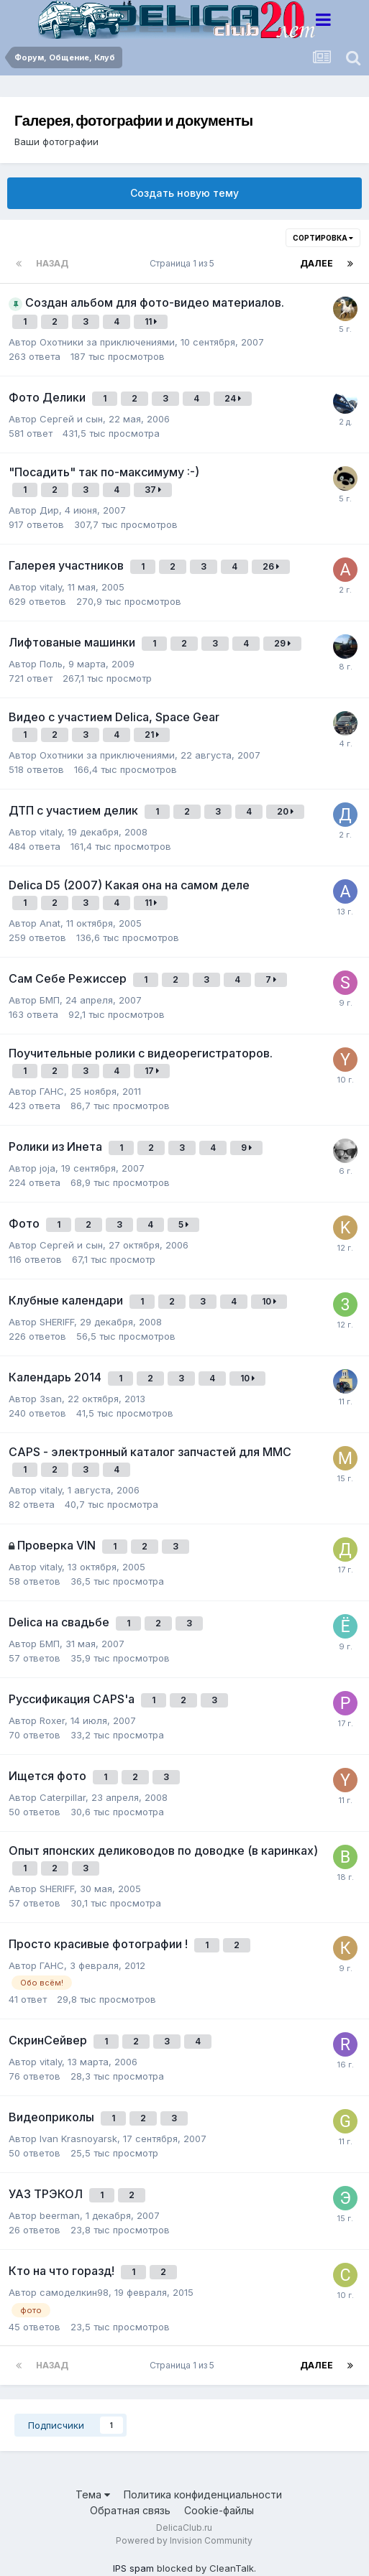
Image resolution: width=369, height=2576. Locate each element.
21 (152, 734)
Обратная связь (130, 2510)
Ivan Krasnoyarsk (78, 2138)
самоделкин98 (74, 2292)
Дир (49, 510)
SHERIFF (57, 1322)
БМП (50, 1000)
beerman (60, 2215)
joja (47, 1168)
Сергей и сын (71, 419)
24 (232, 398)
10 (269, 1301)
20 (285, 811)
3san (51, 1398)
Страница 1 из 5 (184, 263)
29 (282, 643)
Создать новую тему (184, 193)
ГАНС (52, 1091)
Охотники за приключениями (107, 342)
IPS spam (133, 2568)
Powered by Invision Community (184, 2540)
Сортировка (323, 237)
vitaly (51, 587)
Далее (316, 263)
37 (153, 489)
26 (271, 566)
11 (151, 321)
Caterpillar (63, 1797)
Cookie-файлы (219, 2510)
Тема (93, 2494)
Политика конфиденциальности (203, 2494)
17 (152, 1070)
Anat (50, 923)
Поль (51, 664)
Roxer (52, 1720)
